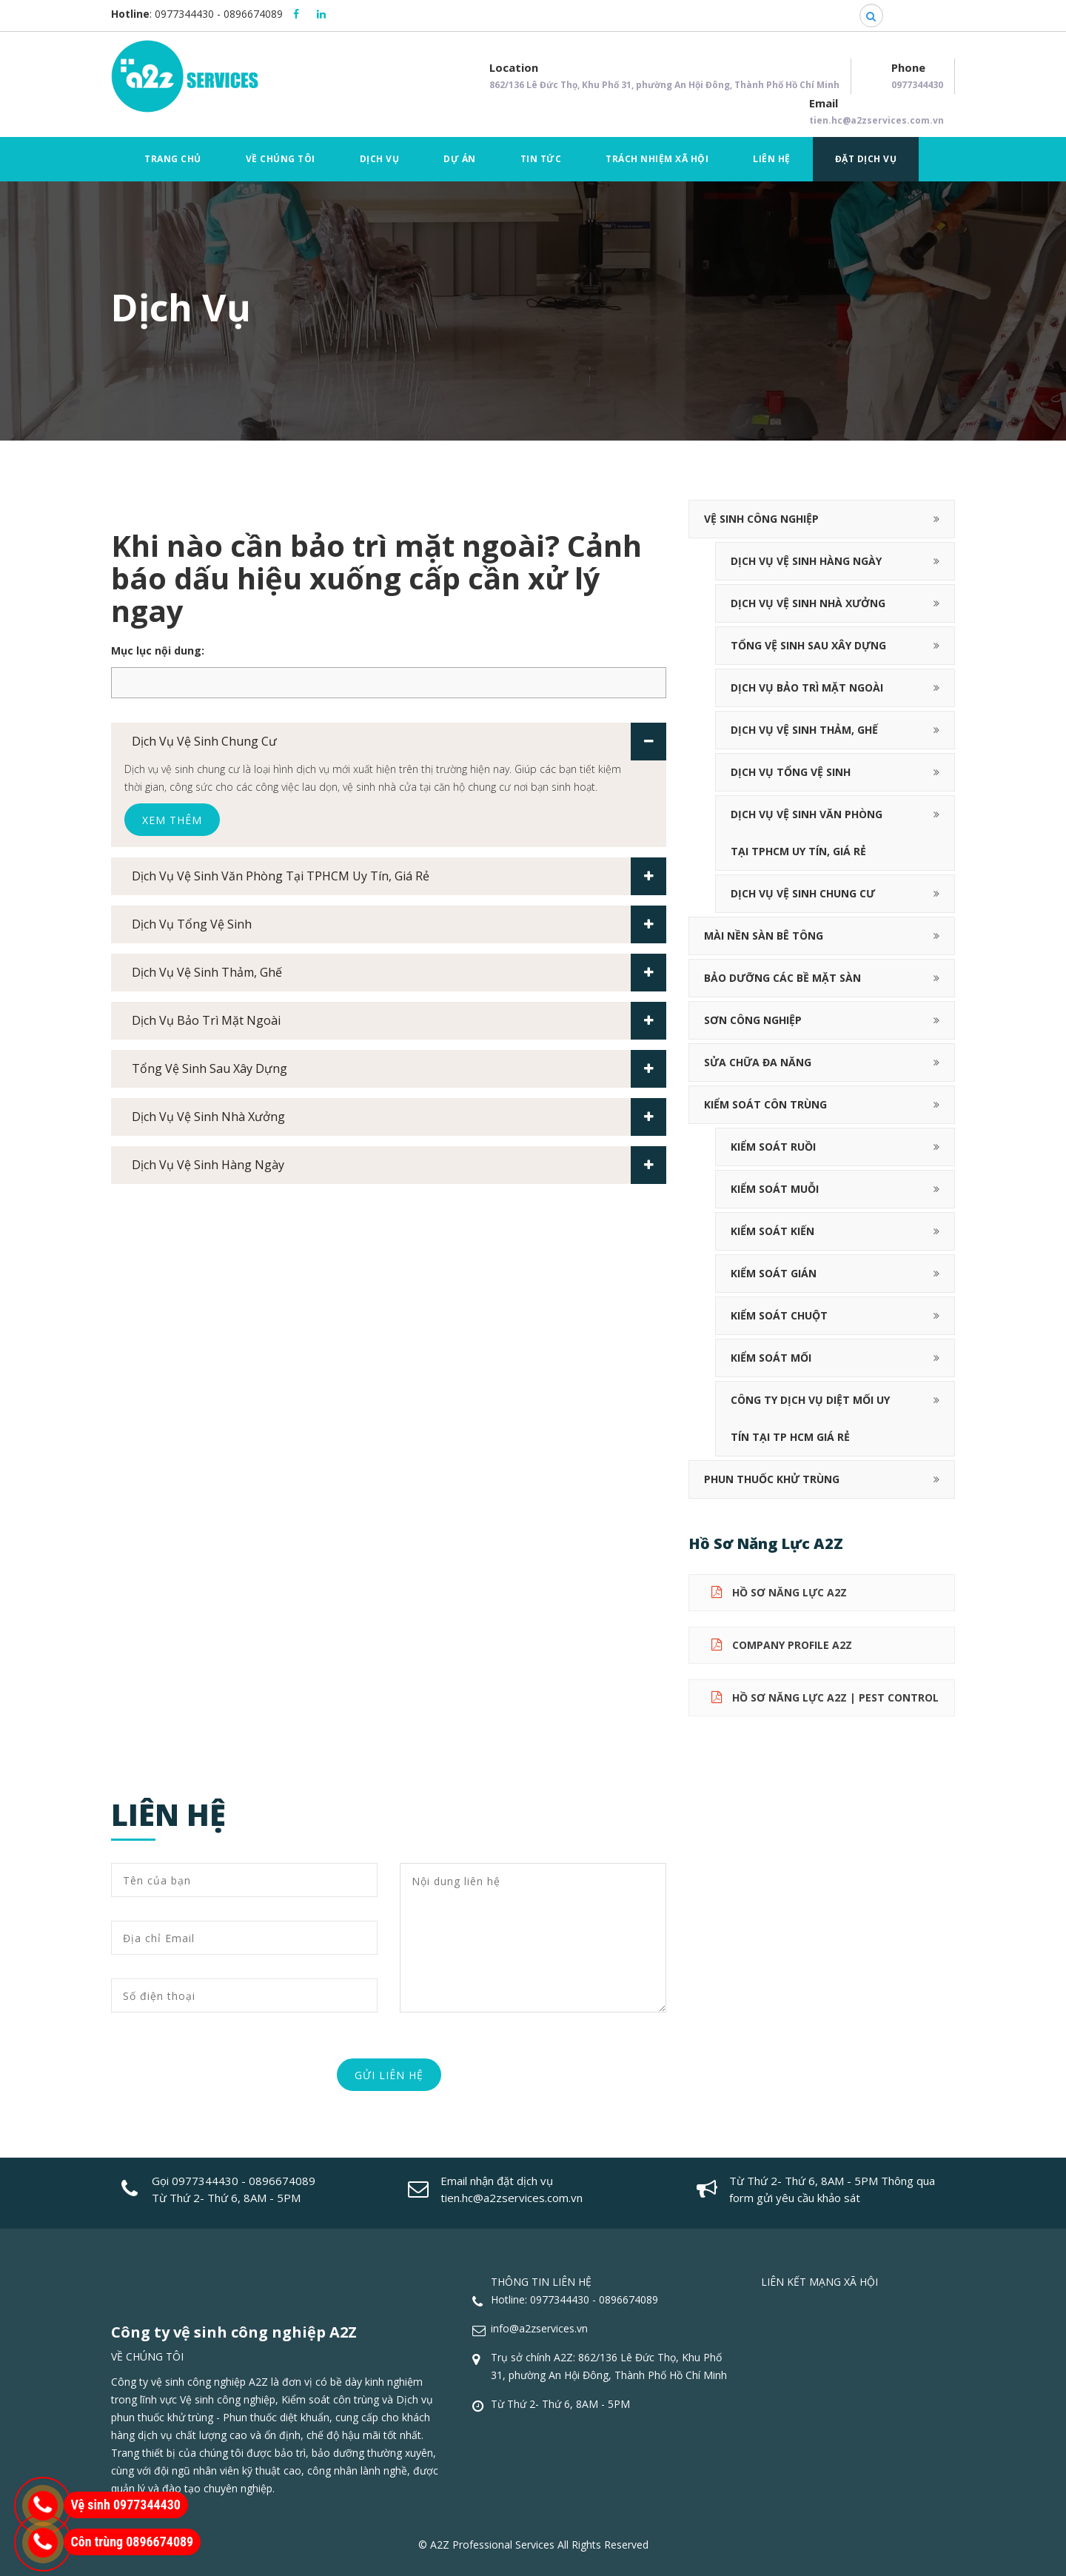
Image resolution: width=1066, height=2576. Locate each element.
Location (664, 77)
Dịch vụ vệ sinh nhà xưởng (399, 1117)
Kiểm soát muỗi (775, 1189)
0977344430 (184, 14)
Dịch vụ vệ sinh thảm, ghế (399, 972)
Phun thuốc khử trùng (771, 1479)
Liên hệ (772, 159)
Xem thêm (172, 820)
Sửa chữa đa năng (757, 1062)
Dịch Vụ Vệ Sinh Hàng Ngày (399, 1165)
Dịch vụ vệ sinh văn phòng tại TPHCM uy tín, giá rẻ (399, 876)
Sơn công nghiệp (753, 1020)
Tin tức (541, 159)
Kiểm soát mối (771, 1358)
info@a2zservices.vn (539, 2328)
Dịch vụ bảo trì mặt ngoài (399, 1021)
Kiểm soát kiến (772, 1231)
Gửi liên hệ (389, 2075)
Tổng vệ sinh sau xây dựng (399, 1069)
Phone (917, 77)
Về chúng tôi (280, 159)
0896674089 (253, 14)
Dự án (459, 159)
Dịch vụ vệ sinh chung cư (399, 741)
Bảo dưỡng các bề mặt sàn (782, 978)
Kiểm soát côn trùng (765, 1104)
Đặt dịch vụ (866, 159)
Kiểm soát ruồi (773, 1147)
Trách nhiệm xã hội (657, 159)
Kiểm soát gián (774, 1273)
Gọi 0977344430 (195, 2180)
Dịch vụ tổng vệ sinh (399, 924)
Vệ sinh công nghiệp (761, 519)
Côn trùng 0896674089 (132, 2541)
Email (876, 113)
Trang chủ (172, 159)
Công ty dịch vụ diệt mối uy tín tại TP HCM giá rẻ (810, 1418)
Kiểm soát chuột (779, 1315)
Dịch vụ (380, 159)
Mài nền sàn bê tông (763, 936)
